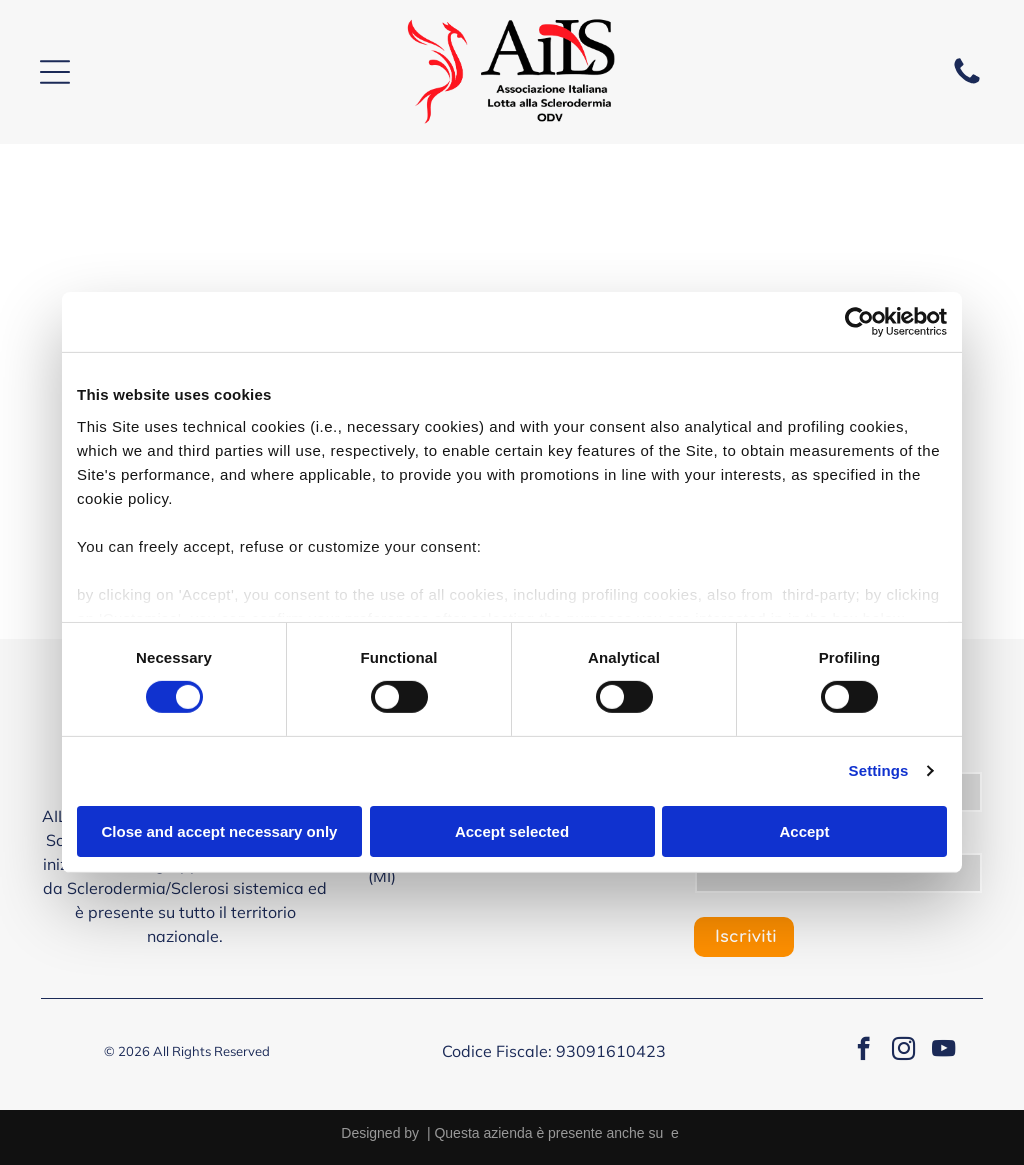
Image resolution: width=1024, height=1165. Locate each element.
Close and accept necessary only (220, 831)
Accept (804, 831)
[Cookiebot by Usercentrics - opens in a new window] (859, 322)
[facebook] (863, 1051)
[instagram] (903, 1051)
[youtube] (943, 1051)
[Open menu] (55, 72)
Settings (879, 770)
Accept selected (512, 831)
